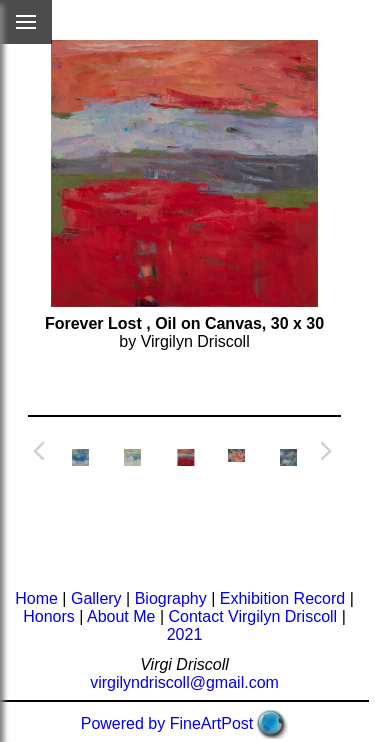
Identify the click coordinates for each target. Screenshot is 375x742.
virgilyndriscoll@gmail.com (184, 682)
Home (36, 598)
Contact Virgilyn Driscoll (253, 616)
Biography (171, 598)
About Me (121, 616)
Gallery (96, 598)
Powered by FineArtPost (167, 723)
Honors (49, 616)
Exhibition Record (282, 598)
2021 (185, 634)
